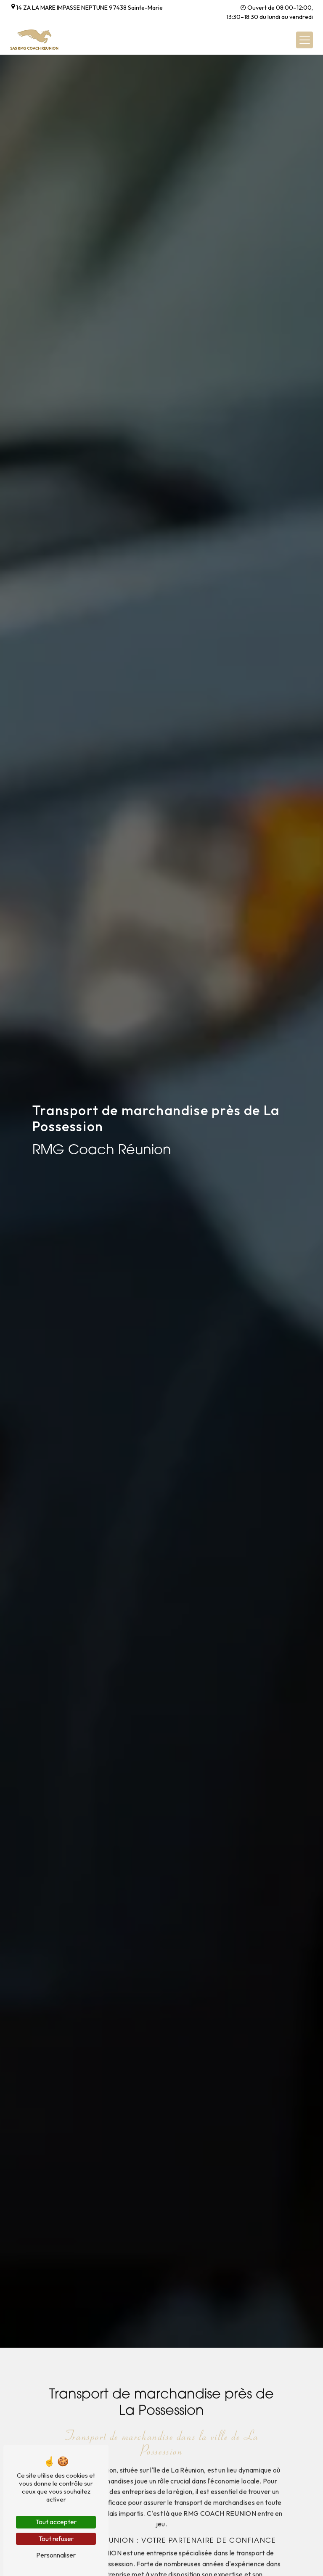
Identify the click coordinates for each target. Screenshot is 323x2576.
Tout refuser (56, 2538)
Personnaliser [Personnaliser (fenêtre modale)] (56, 2555)
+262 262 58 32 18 (37, 17)
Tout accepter (56, 2522)
